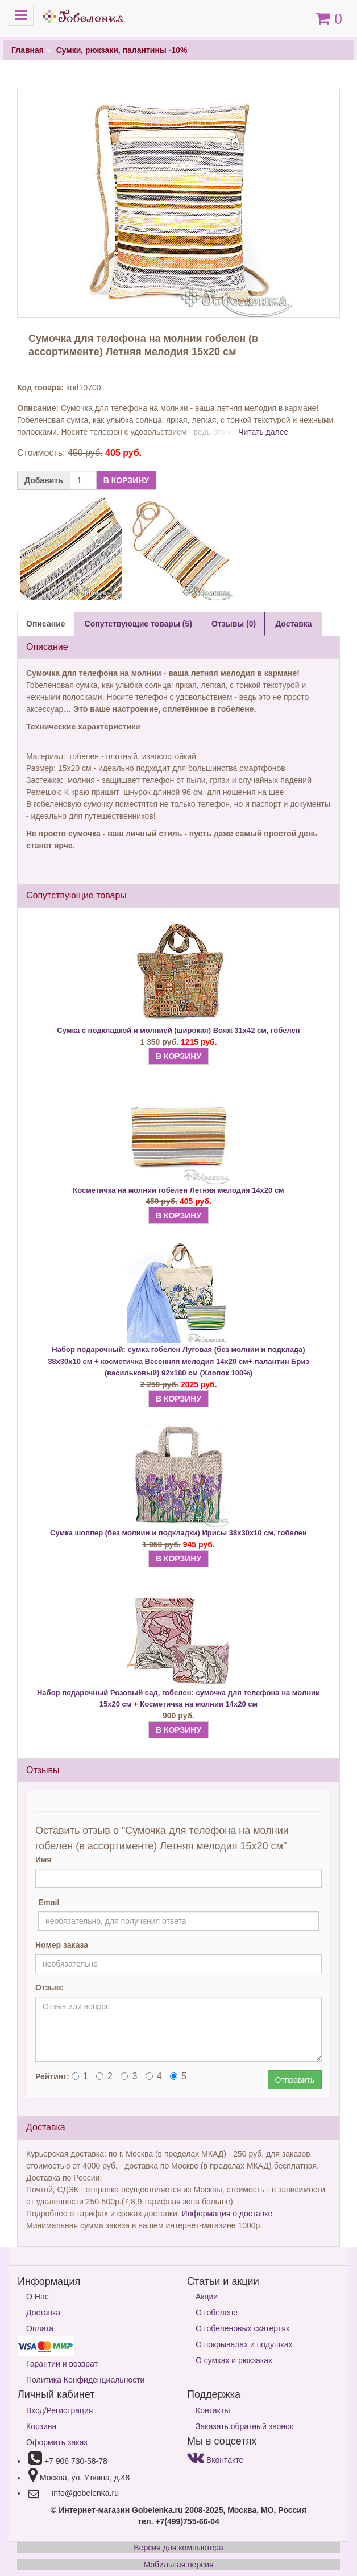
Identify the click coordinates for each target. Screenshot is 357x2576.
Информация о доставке (227, 2213)
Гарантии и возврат (62, 2363)
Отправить (294, 2079)
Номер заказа (61, 1944)
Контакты (213, 2410)
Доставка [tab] (293, 623)
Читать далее (263, 431)
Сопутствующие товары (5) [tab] (138, 623)
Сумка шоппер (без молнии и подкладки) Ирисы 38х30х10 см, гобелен (178, 1532)
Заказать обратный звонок (244, 2426)
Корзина (41, 2426)
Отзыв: (49, 1987)
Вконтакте (215, 2459)
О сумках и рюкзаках (234, 2360)
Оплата (39, 2328)
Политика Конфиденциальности (85, 2379)
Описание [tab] (45, 623)
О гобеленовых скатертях (243, 2328)
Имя (43, 1859)
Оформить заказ (57, 2442)
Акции (207, 2296)
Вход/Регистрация (59, 2410)
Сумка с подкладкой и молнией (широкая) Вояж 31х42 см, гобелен (178, 1030)
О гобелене (217, 2312)
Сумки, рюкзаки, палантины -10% (122, 50)
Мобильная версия (178, 2564)
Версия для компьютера (178, 2547)
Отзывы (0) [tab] (233, 623)
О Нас (37, 2296)
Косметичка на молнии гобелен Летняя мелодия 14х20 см (178, 1190)
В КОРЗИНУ (126, 480)
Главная (27, 50)
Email (48, 1902)
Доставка (43, 2312)
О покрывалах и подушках (244, 2344)
